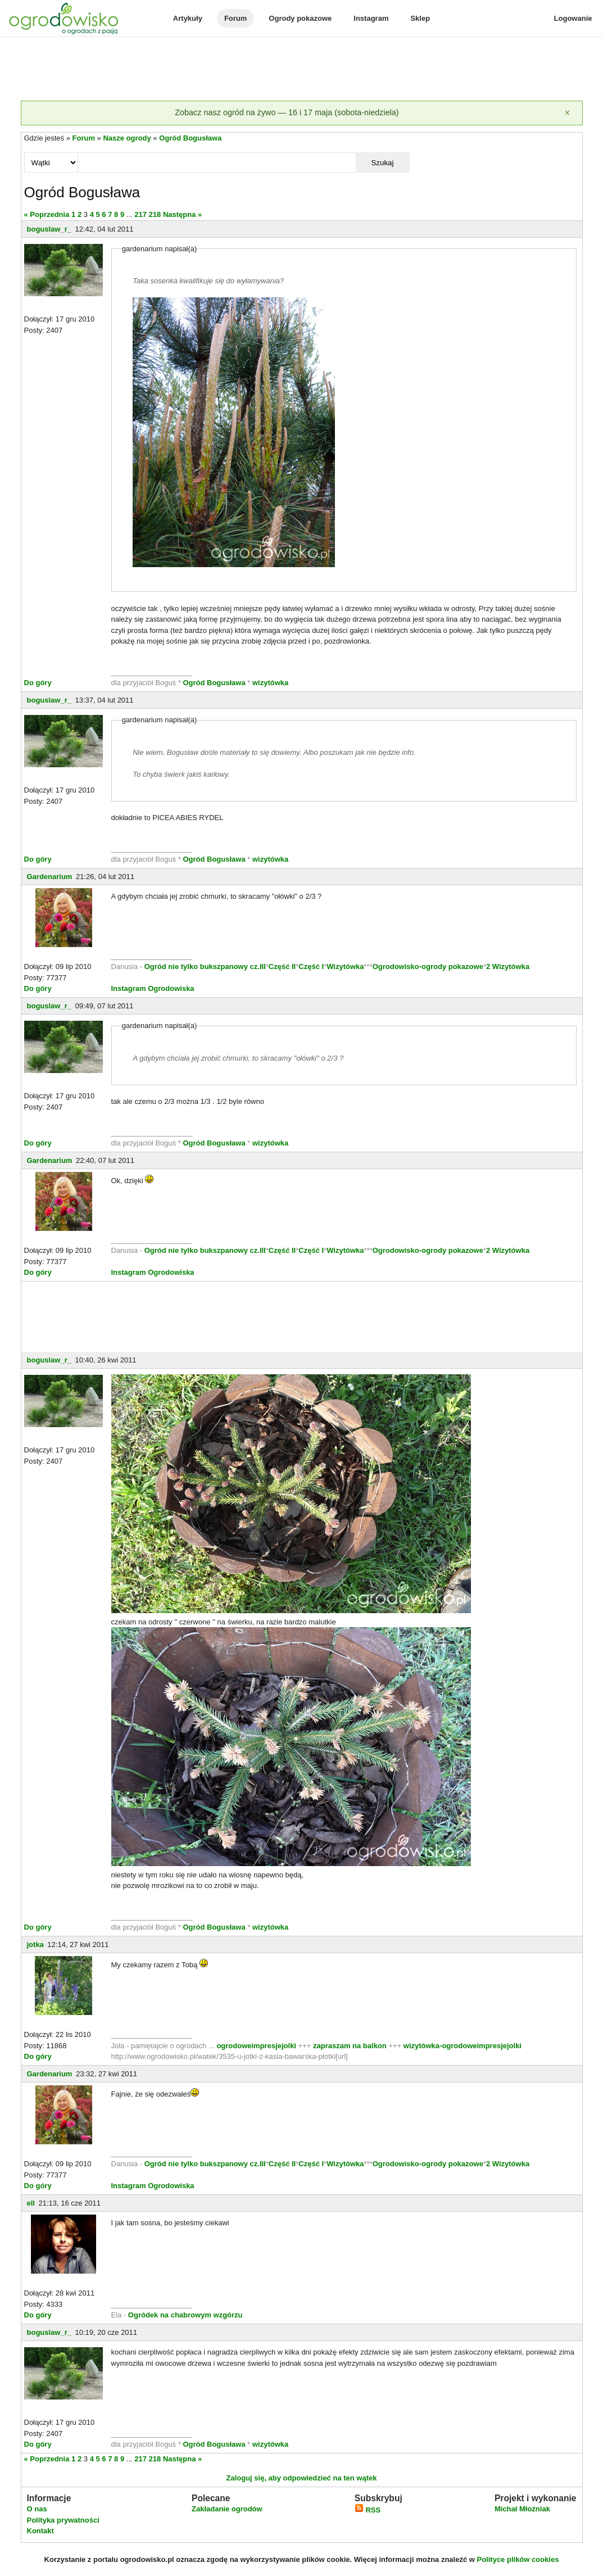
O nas (37, 2509)
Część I (311, 966)
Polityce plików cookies (518, 2559)
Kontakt (40, 2531)
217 (140, 214)
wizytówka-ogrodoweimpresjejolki (462, 2045)
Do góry (38, 682)
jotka (35, 1944)
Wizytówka (345, 966)
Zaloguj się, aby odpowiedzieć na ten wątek (301, 2478)
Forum (235, 18)
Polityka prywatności (63, 2520)
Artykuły (187, 18)
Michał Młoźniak (522, 2509)
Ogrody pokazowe (300, 18)
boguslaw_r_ (49, 229)
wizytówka (270, 682)
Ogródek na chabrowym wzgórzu (185, 2315)
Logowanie (573, 18)
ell (31, 2203)
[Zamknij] (567, 113)
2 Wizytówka (507, 966)
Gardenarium (49, 876)
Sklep (420, 18)
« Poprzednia (47, 214)
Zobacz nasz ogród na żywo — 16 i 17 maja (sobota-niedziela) (286, 112)
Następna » (182, 214)
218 (155, 214)
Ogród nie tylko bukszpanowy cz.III (205, 966)
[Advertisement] (302, 69)
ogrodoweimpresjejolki (256, 2045)
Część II (282, 966)
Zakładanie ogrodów (227, 2509)
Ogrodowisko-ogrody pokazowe (428, 966)
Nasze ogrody (127, 138)
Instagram (370, 18)
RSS (367, 2510)
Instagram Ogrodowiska (152, 988)
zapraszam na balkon (350, 2045)
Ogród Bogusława (190, 138)
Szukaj (382, 163)
